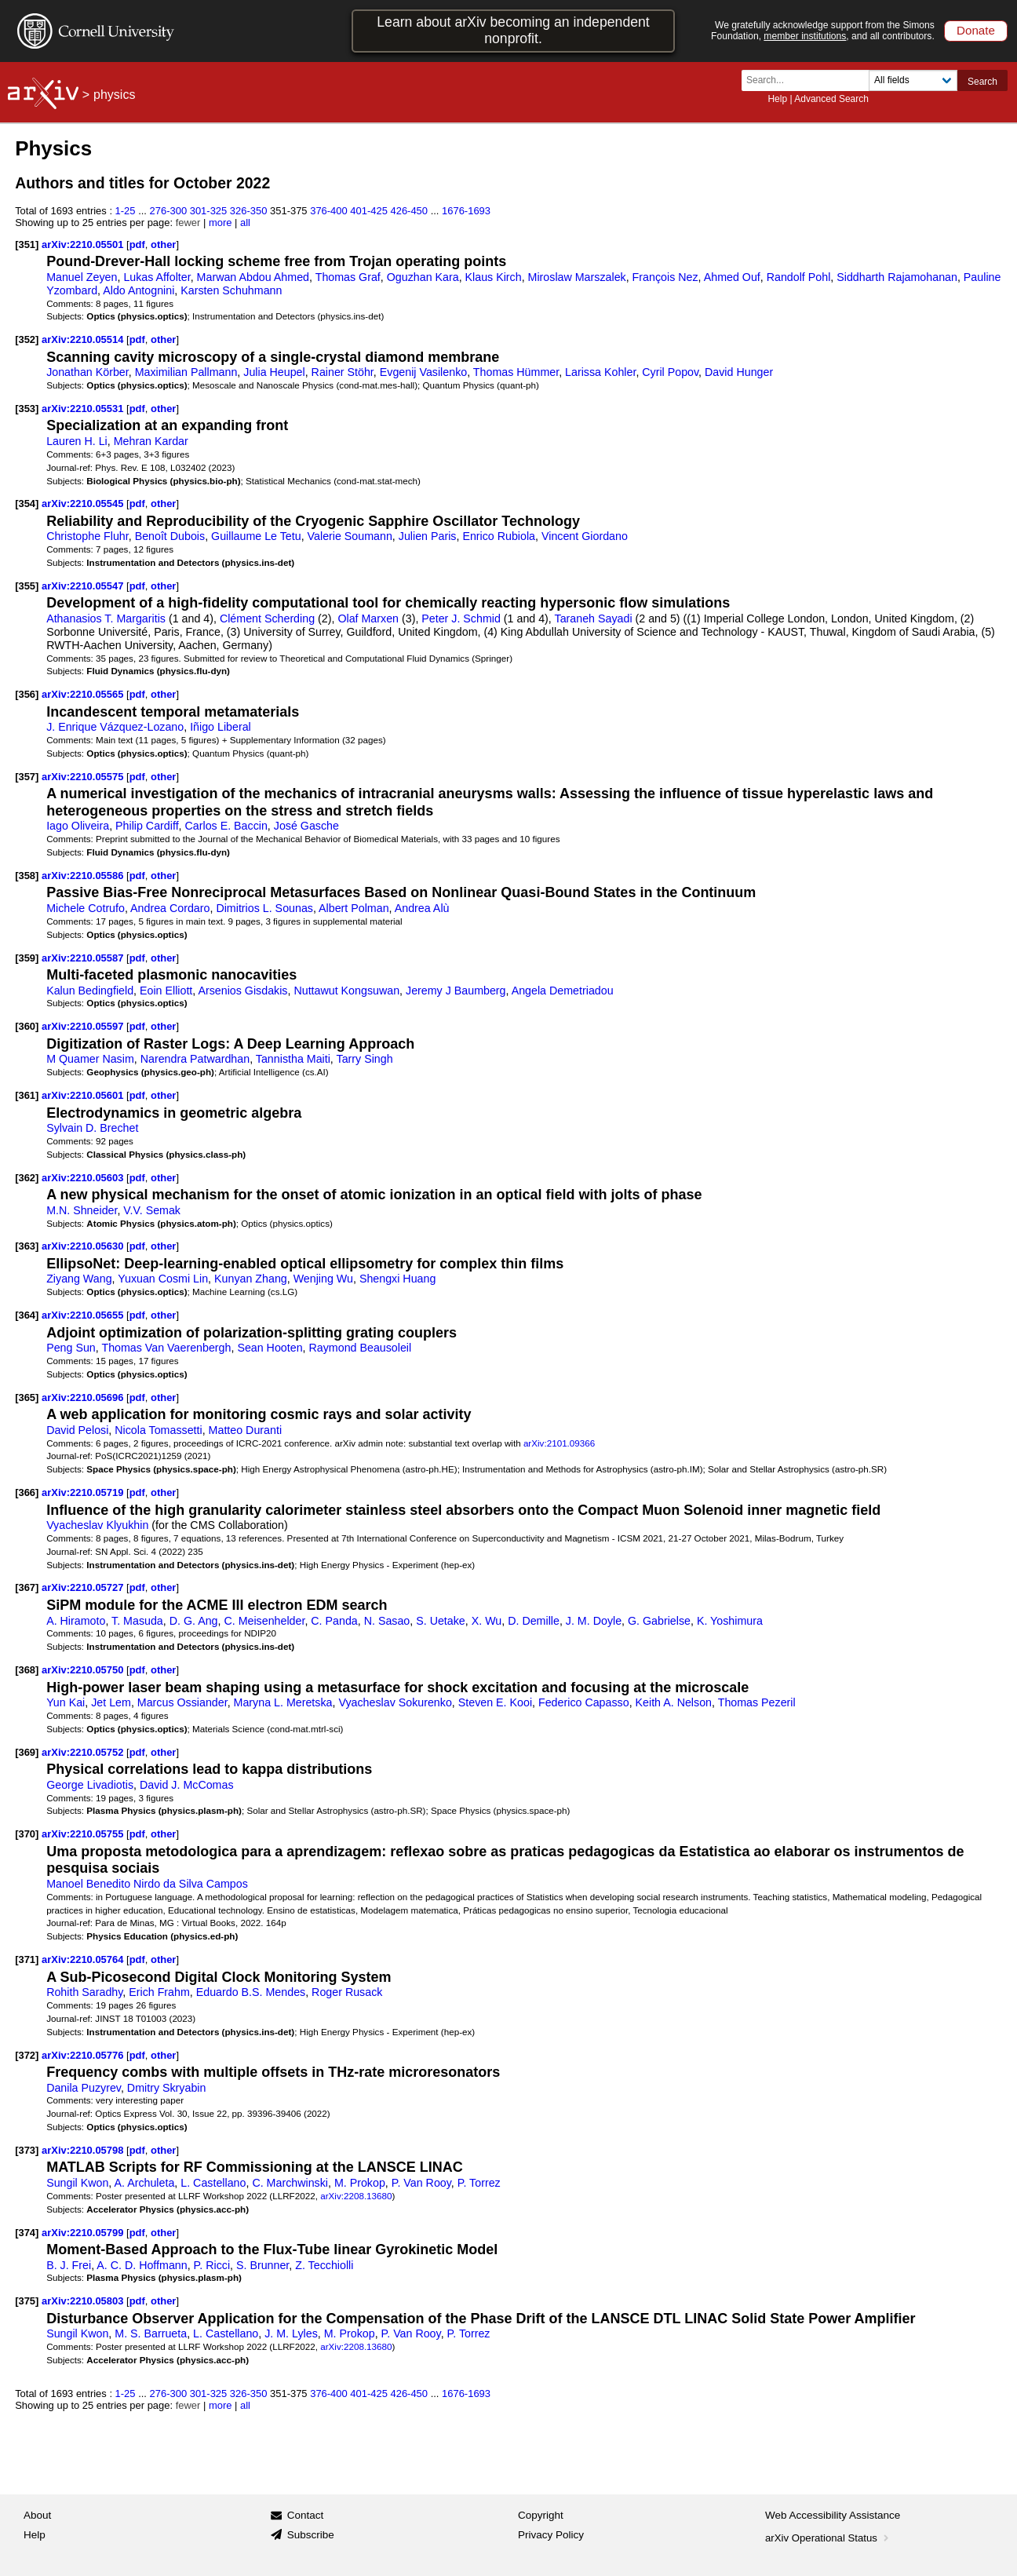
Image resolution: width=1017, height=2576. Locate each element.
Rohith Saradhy (84, 1992)
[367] (26, 1587)
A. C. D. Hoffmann (142, 2265)
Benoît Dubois (170, 536)
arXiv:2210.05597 (84, 1026)
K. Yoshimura (730, 1621)
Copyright (540, 2515)
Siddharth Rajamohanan (897, 277)
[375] (26, 2301)
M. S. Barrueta (151, 2333)
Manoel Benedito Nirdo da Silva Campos (147, 1883)
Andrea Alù (422, 908)
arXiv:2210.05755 (84, 1834)
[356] (26, 694)
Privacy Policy (551, 2535)
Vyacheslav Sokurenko (394, 1702)
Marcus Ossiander (182, 1702)
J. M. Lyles (291, 2333)
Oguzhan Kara (423, 277)
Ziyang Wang (78, 1278)
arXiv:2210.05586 (84, 875)
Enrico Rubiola (498, 536)
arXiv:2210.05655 (84, 1315)
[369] (26, 1752)
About (37, 2515)
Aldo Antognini (138, 290)
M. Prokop (359, 2182)
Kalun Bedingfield (89, 990)
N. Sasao (387, 1621)
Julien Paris (428, 536)
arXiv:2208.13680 (356, 2196)
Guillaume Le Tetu (256, 536)
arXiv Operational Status (828, 2538)
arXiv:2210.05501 (84, 244)
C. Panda (334, 1621)
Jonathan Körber (87, 372)
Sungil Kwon (77, 2182)
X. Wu (487, 1621)
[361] (26, 1095)
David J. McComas (187, 1785)
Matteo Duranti (245, 1430)
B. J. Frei (68, 2265)
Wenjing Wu (323, 1278)
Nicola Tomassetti (158, 1430)
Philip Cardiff (147, 825)
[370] (26, 1834)
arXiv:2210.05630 (84, 1246)
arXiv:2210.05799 (84, 2232)
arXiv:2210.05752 (84, 1752)
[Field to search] (913, 80)
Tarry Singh (365, 1059)
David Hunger (739, 372)
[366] (26, 1492)
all (245, 222)
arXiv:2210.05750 (84, 1670)
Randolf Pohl (799, 277)
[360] (26, 1026)
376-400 (329, 211)
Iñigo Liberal (220, 727)
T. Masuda (137, 1621)
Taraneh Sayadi (593, 618)
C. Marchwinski (290, 2182)
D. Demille (534, 1621)
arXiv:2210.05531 (84, 408)
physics (114, 94)
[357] (26, 777)
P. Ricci (212, 2265)
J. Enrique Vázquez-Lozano (115, 727)
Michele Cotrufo (85, 908)
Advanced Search (831, 98)
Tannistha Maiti (293, 1059)
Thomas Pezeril (757, 1702)
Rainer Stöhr (343, 372)
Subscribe (310, 2535)
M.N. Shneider (81, 1210)
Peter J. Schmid (461, 618)
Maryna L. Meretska (283, 1702)
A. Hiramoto (75, 1621)
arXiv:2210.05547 (84, 586)
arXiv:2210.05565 (84, 694)
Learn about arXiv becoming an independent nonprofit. (513, 30)
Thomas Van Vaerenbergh (166, 1347)
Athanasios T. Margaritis (106, 618)
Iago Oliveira (77, 825)
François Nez (665, 277)
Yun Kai (65, 1702)
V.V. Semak (151, 1210)
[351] (26, 244)
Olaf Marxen (368, 618)
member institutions (805, 36)
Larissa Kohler (600, 372)
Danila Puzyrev (83, 2088)
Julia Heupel (273, 372)
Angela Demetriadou (563, 990)
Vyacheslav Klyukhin (97, 1525)
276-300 (169, 211)
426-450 (409, 211)
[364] (26, 1315)
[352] (26, 339)
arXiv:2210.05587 (84, 958)
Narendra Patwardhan (195, 1059)
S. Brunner (262, 2265)
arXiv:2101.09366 (559, 1443)
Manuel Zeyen (81, 277)
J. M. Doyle (594, 1621)
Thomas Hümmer (516, 372)
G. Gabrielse (659, 1621)
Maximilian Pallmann (186, 372)
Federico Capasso (583, 1702)
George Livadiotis (89, 1785)
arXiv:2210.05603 (84, 1178)
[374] (26, 2232)
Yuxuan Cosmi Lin (163, 1278)
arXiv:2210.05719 (84, 1492)
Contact (305, 2515)
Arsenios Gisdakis (242, 990)
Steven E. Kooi (495, 1702)
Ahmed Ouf (732, 277)
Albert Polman (354, 908)
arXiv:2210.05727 (84, 1587)
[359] (26, 958)
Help (777, 98)
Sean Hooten (269, 1347)
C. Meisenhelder (264, 1621)
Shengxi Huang (397, 1278)
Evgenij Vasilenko (423, 372)
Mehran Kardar (151, 441)
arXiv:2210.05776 (84, 2055)
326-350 (249, 211)
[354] (26, 503)
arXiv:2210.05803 (84, 2301)
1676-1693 (466, 211)
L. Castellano (213, 2182)
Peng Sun (71, 1347)
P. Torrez (479, 2182)
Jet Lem (111, 1702)
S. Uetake (440, 1621)
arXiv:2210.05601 (84, 1095)
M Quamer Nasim (90, 1059)
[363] (26, 1246)
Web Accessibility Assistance (832, 2515)
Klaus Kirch (493, 277)
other (163, 244)
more (220, 222)
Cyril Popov (670, 372)
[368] (26, 1670)
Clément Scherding (267, 618)
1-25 (125, 211)
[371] (26, 1959)
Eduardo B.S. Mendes (250, 1992)
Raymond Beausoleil (360, 1347)
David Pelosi (77, 1430)
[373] (26, 2150)
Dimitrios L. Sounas (264, 908)
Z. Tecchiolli (324, 2265)
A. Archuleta (145, 2182)
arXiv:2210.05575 (84, 777)
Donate (976, 30)
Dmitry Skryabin (166, 2088)
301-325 (209, 211)
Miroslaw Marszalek (577, 277)
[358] (26, 875)
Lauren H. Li (77, 441)
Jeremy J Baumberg (456, 990)
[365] (26, 1397)
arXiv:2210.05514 (84, 339)
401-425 (369, 211)
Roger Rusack (347, 1992)
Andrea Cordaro (170, 908)
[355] (26, 586)
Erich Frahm (159, 1992)
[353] (26, 408)
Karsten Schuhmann (231, 290)
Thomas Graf (348, 277)
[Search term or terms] (810, 80)
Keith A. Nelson (674, 1702)
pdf (137, 244)
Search (982, 81)
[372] (26, 2055)
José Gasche (306, 825)
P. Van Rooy (421, 2182)
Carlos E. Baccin (226, 825)
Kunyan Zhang (250, 1278)
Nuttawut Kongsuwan (346, 990)
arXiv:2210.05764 (84, 1959)
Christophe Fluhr (87, 536)
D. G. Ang (194, 1621)
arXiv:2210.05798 (84, 2150)
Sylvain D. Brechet (92, 1128)
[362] (26, 1178)
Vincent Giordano (584, 536)
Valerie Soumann (350, 536)
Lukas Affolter (156, 277)
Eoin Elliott (166, 990)
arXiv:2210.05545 (84, 503)
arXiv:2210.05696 (84, 1397)
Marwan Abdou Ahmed (253, 277)
